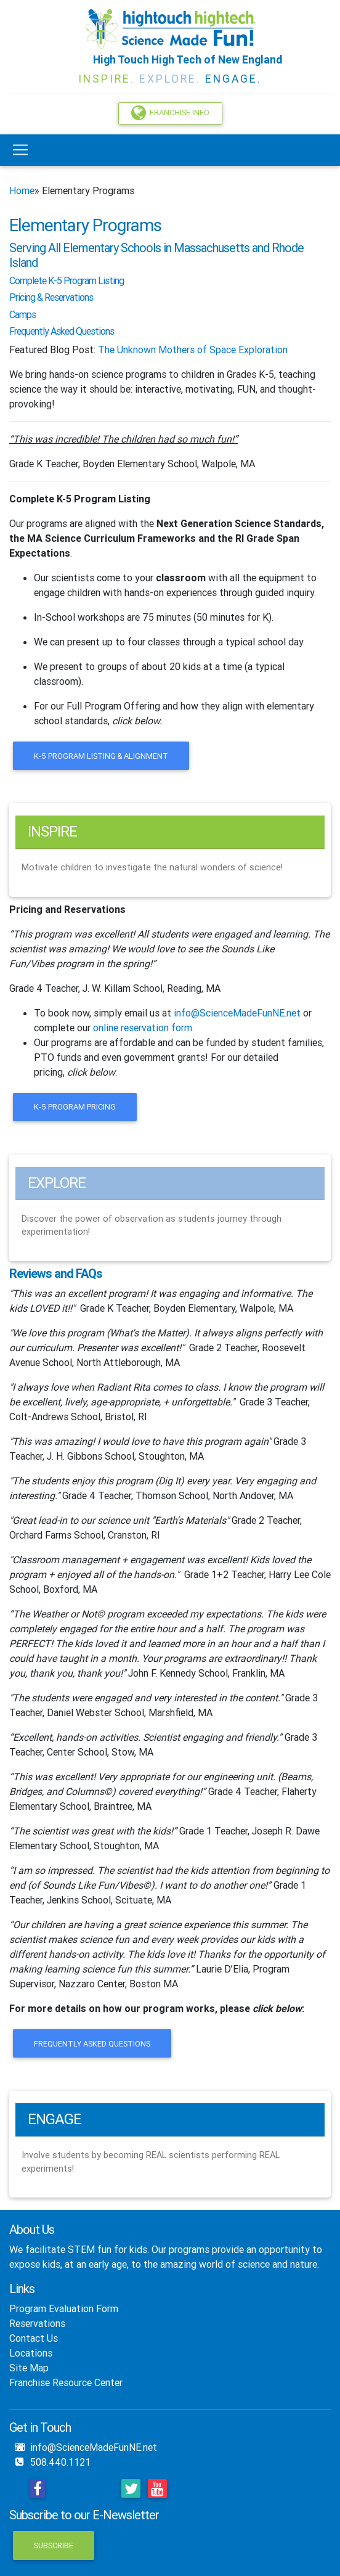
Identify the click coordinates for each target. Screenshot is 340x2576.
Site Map (29, 2367)
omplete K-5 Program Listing (69, 280)
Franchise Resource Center (66, 2382)
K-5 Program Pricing (75, 1107)
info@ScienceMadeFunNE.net (237, 1013)
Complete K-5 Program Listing (79, 499)
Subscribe (53, 2545)
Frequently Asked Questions (92, 2043)
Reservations (37, 2323)
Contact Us (33, 2338)
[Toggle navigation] (20, 150)
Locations (30, 2353)
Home (21, 190)
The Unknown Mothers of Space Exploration (193, 349)
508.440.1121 (60, 2462)
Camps (22, 314)
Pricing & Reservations (51, 297)
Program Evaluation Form (63, 2308)
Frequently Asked (41, 331)
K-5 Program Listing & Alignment (101, 756)
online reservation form (142, 1027)
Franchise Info (170, 112)
